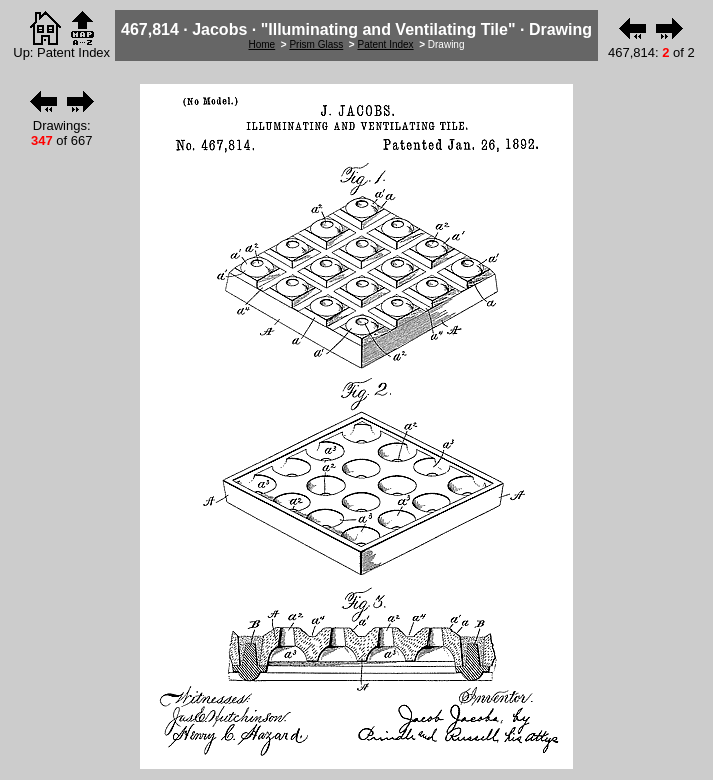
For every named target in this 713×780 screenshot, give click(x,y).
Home (262, 44)
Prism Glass (316, 44)
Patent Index (385, 44)
